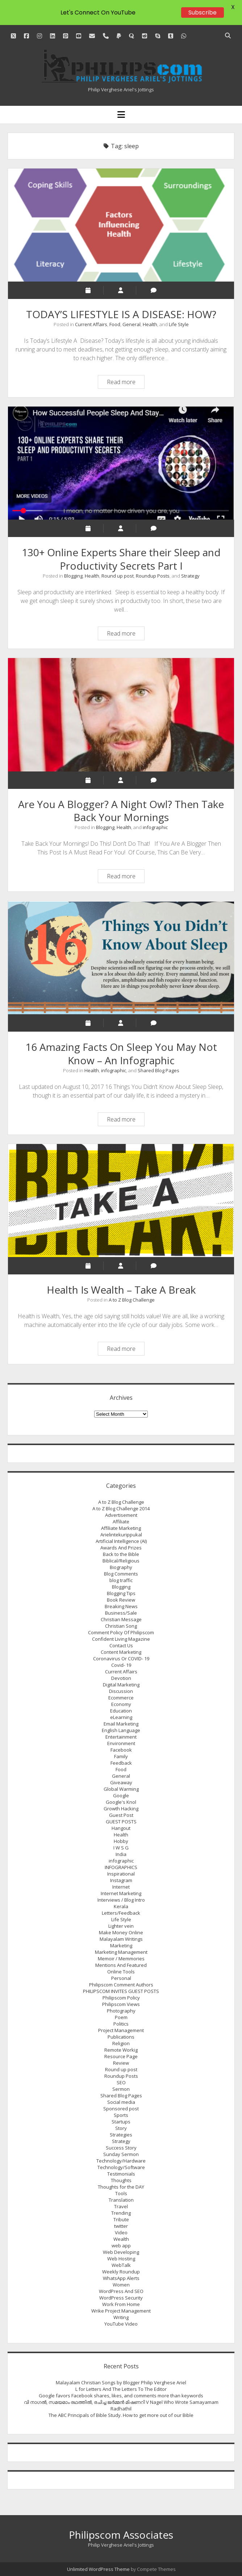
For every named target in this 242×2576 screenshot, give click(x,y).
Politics (121, 2024)
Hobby (121, 1841)
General (131, 324)
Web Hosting (121, 2258)
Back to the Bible (121, 1554)
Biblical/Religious (121, 1560)
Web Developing (121, 2252)
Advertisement (121, 1515)
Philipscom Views (121, 2004)
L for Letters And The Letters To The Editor (121, 2389)
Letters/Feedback (121, 1913)
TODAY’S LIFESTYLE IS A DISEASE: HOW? (121, 225)
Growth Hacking (121, 1808)
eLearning (121, 1717)
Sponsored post (121, 2108)
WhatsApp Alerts (121, 2278)
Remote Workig (121, 2050)
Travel (121, 2206)
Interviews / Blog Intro (121, 1900)
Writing (121, 2317)
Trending (121, 2213)
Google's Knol (121, 1802)
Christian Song (121, 1626)
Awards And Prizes (121, 1547)
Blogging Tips (121, 1593)
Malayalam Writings (121, 1939)
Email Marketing (121, 1723)
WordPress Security (121, 2297)
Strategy (190, 576)
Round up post (117, 576)
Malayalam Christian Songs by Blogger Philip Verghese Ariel (121, 2382)
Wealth (121, 2239)
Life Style (179, 324)
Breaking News (121, 1606)
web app (121, 2245)
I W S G (121, 1847)
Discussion (121, 1691)
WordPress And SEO (121, 2291)
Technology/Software (121, 2167)
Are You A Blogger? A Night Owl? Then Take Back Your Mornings (121, 714)
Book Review (121, 1600)
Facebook (121, 1750)
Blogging (73, 576)
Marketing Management (121, 1952)
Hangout (121, 1828)
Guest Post (121, 1815)
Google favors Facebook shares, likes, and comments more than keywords (121, 2395)
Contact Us (121, 1645)
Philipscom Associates (121, 2535)
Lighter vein (121, 1926)
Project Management (121, 2030)
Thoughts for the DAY (121, 2187)
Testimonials (121, 2174)
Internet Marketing (121, 1893)
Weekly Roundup (121, 2271)
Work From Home (121, 2304)
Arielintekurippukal (121, 1534)
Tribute (121, 2219)
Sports (121, 2115)
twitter (121, 2226)
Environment (121, 1743)
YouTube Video (121, 2324)
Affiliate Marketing (121, 1528)
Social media (121, 2102)
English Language (121, 1730)
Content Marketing (121, 1652)
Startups (121, 2121)
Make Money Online (121, 1932)
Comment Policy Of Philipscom (121, 1632)
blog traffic (121, 1580)
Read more (125, 382)
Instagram (121, 1880)
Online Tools (121, 1971)
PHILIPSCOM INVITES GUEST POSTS (121, 1991)
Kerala (121, 1906)
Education (121, 1710)
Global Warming (121, 1789)
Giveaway (121, 1782)
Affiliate (121, 1521)
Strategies (121, 2134)
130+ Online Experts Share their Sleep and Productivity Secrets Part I (121, 463)
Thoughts (121, 2180)
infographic (155, 827)
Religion (121, 2043)
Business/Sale (121, 1613)
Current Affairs (91, 324)
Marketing (121, 1945)
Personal (121, 1978)
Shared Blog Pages (158, 1070)
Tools (121, 2193)
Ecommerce (121, 1697)
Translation (121, 2200)
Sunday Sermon (121, 2154)
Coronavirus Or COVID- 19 (121, 1658)
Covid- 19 (121, 1665)
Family (121, 1756)
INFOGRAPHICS (121, 1867)
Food (114, 324)
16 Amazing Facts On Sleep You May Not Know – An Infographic (121, 957)
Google (121, 1795)
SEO (121, 2082)
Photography (121, 2010)
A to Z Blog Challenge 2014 (121, 1508)
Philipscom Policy (121, 1997)
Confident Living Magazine (121, 1639)
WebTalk (121, 2265)
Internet (121, 1887)
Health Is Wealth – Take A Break (121, 1200)
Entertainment (121, 1737)
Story (121, 2128)
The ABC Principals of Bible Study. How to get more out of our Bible (121, 2415)
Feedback (121, 1763)
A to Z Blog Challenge (132, 1300)
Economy (121, 1704)
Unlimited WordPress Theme (98, 2569)
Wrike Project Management (121, 2310)
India (121, 1854)
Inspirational (121, 1873)
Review (121, 2063)
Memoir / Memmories (121, 1958)
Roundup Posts (153, 576)
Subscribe (202, 12)
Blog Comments (121, 1573)
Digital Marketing (121, 1684)
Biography (121, 1567)
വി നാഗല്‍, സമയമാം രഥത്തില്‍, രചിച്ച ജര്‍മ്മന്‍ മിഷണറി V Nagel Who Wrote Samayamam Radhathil (121, 2405)
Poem (121, 2017)
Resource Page (121, 2056)
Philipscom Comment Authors (121, 1984)
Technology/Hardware (121, 2160)
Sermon (121, 2089)
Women (121, 2284)
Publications (121, 2037)
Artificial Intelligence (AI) (121, 1541)
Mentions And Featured (121, 1965)
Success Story (121, 2147)
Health (150, 324)
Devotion (121, 1678)
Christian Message (121, 1619)
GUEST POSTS (121, 1821)
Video (121, 2232)
